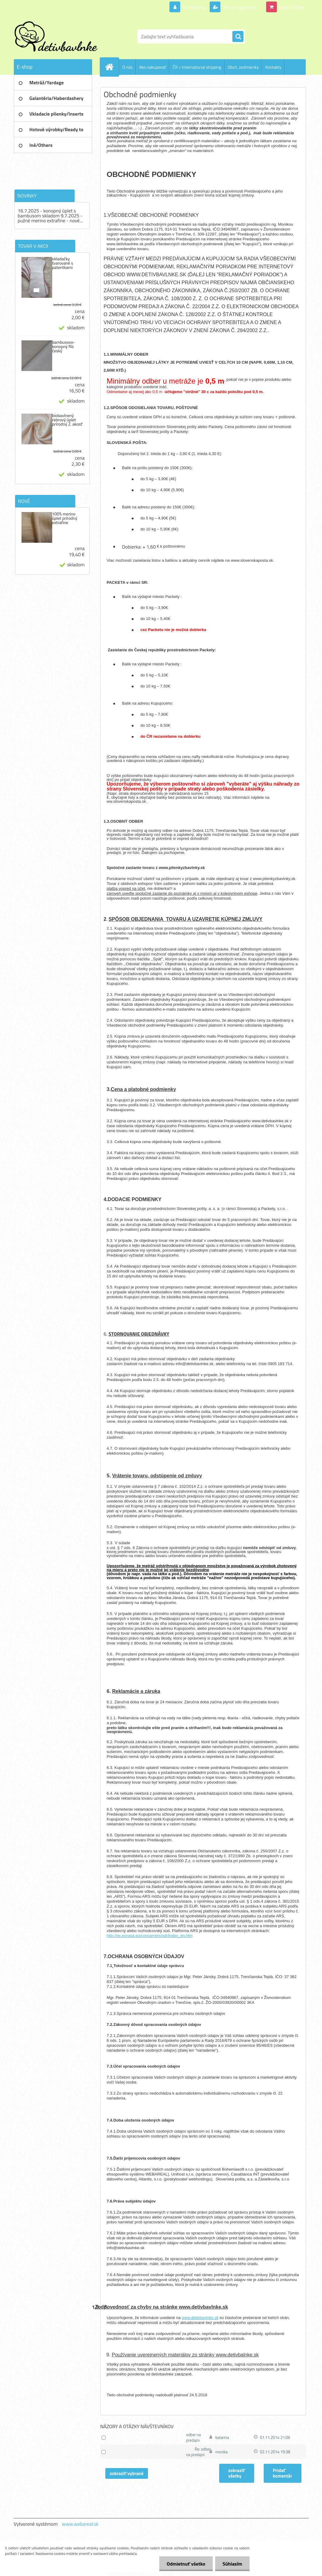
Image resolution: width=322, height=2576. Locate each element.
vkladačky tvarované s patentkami (62, 263)
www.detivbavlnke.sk (200, 2317)
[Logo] (56, 36)
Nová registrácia (239, 7)
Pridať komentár (282, 2473)
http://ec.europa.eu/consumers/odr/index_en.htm (150, 1935)
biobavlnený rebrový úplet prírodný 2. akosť (67, 419)
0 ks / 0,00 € (292, 7)
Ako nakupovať (152, 67)
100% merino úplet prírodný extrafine (64, 518)
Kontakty (273, 67)
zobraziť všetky (236, 2473)
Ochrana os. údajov (125, 82)
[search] (237, 37)
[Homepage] (112, 67)
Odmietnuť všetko (185, 2563)
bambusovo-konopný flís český (63, 346)
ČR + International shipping (197, 67)
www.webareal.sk (80, 2524)
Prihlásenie (194, 7)
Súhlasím (232, 2563)
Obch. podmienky (243, 67)
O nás (127, 67)
